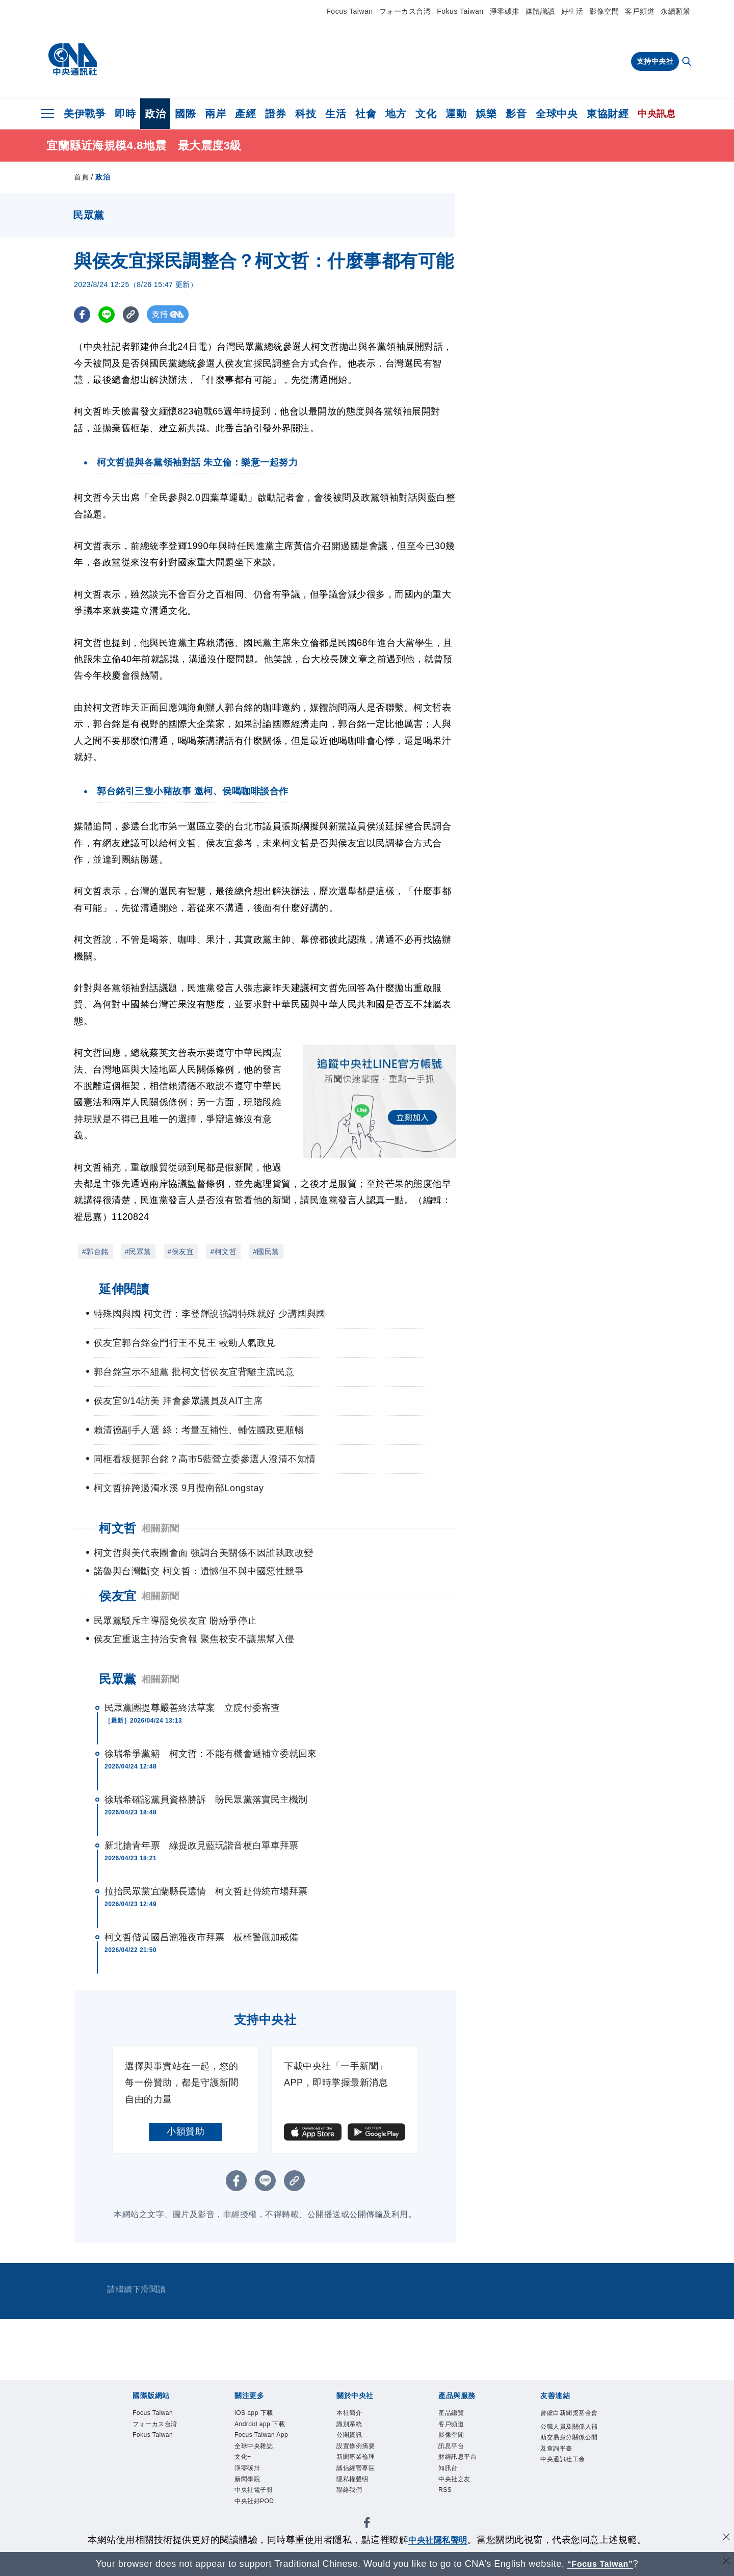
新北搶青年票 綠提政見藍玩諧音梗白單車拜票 (201, 1845)
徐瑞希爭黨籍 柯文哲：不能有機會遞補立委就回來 (210, 1754)
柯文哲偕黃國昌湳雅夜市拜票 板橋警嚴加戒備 (201, 1937)
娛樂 (486, 113)
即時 (125, 113)
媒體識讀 (540, 11)
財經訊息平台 (466, 2469)
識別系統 (355, 2428)
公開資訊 (355, 2442)
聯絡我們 (355, 2511)
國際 (185, 113)
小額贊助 (185, 2131)
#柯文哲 (223, 1251)
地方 (395, 113)
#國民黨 (266, 1251)
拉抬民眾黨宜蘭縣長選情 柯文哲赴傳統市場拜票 (205, 1891)
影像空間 (604, 11)
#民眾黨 (138, 1251)
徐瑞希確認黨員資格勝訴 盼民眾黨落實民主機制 (205, 1799)
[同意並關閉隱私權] (725, 2538)
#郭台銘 (95, 1251)
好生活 (572, 11)
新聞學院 (253, 2524)
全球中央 (557, 113)
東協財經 (607, 113)
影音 (516, 113)
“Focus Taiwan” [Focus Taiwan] (600, 2564)
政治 (155, 113)
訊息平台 (457, 2456)
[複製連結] (135, 314)
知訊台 (452, 2483)
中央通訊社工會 (568, 2504)
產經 (245, 113)
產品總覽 (457, 2414)
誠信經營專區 (364, 2483)
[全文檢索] (687, 62)
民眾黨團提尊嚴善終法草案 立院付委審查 (192, 1708)
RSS (448, 2511)
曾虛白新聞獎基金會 (568, 2421)
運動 (455, 113)
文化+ (246, 2497)
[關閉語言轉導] (725, 2562)
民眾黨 (118, 1679)
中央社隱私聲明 (438, 2540)
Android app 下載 (260, 2435)
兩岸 (215, 113)
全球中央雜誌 (262, 2483)
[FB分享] (83, 314)
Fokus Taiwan (460, 11)
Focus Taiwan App (264, 2463)
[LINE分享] (109, 314)
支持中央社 (655, 61)
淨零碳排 (504, 11)
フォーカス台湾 (405, 11)
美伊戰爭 (85, 113)
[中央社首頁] (72, 60)
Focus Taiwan (349, 11)
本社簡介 (355, 2414)
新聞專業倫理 (364, 2469)
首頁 (81, 177)
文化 (425, 113)
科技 (305, 113)
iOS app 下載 (262, 2414)
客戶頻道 (639, 11)
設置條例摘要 (364, 2456)
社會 (365, 113)
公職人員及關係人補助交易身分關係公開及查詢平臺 (568, 2462)
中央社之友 (462, 2497)
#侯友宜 (181, 1251)
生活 (335, 113)
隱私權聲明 (360, 2497)
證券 (275, 113)
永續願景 (675, 11)
